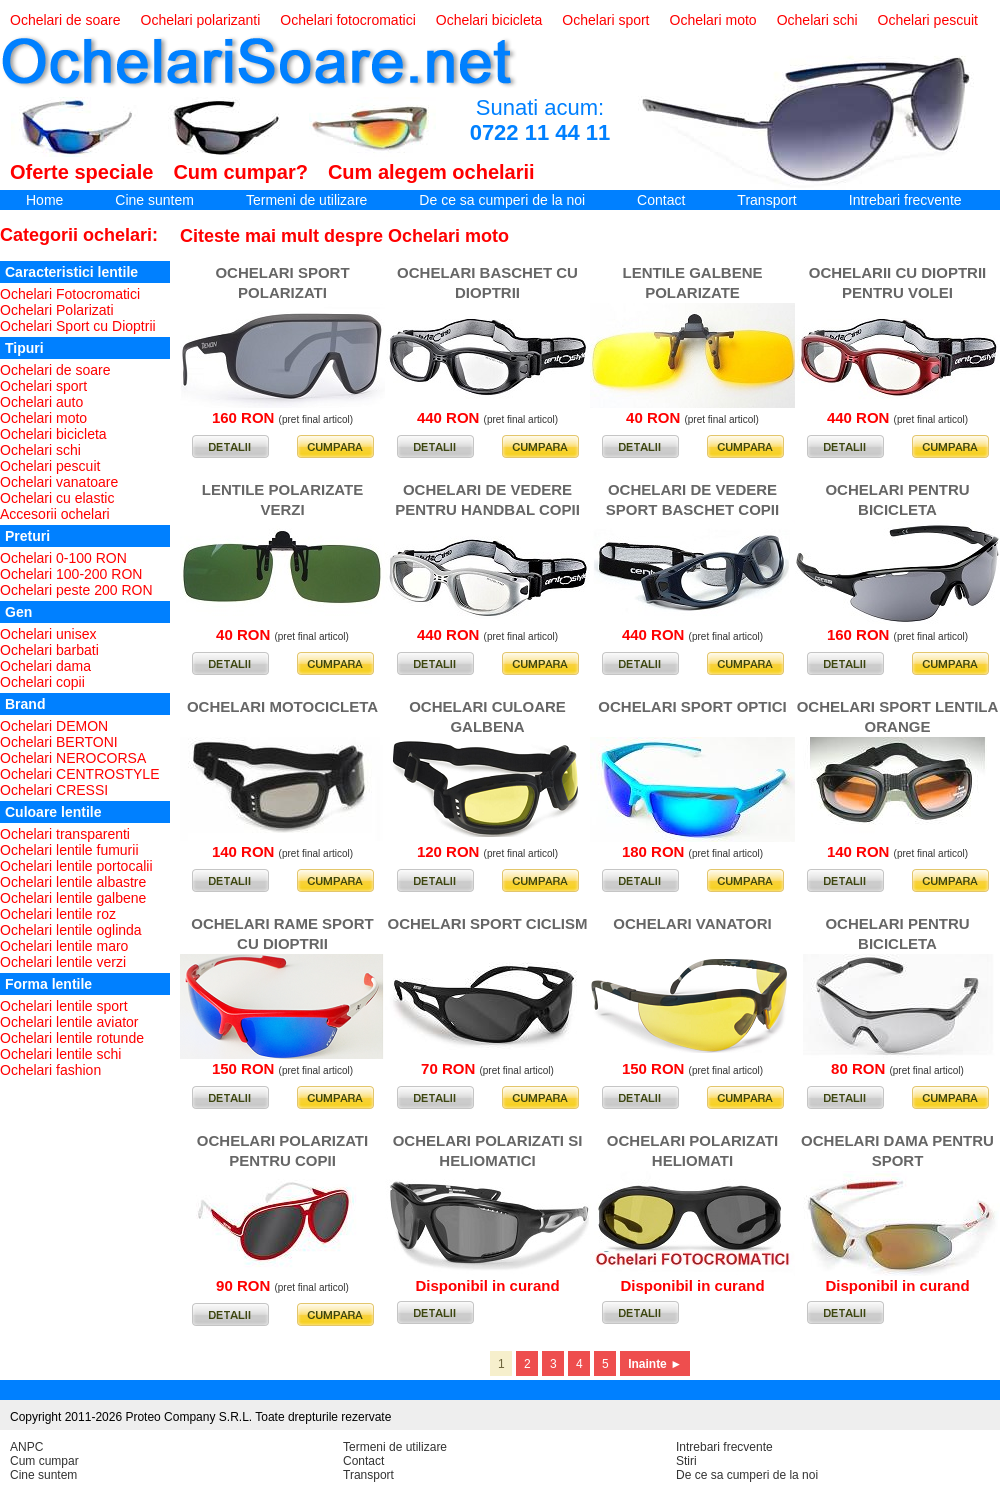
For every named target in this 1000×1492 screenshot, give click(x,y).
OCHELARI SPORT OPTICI (692, 706)
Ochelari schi (817, 20)
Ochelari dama (45, 666)
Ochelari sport (605, 20)
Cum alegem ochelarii (431, 172)
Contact (661, 200)
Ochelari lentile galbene (73, 898)
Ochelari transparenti (65, 834)
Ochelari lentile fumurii (69, 850)
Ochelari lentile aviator (69, 1022)
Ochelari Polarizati (57, 310)
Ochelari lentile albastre (73, 882)
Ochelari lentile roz (58, 914)
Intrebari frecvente (905, 200)
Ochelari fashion (50, 1070)
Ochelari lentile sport (64, 1006)
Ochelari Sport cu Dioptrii (78, 326)
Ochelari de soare (65, 20)
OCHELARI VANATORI (692, 923)
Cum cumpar (44, 1461)
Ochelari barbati (49, 650)
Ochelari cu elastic (57, 498)
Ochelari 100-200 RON (71, 574)
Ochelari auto (41, 402)
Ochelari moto (713, 20)
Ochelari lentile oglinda (71, 930)
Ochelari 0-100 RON (63, 558)
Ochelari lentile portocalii (76, 866)
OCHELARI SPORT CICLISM (487, 923)
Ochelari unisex (48, 634)
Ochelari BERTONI (59, 742)
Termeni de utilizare (306, 200)
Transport (766, 200)
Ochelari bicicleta (489, 20)
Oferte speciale (81, 172)
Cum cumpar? (240, 172)
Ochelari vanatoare (59, 482)
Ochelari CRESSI (54, 790)
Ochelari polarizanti (201, 20)
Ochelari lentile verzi (63, 962)
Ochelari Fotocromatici (70, 294)
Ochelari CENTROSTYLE (79, 774)
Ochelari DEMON (54, 726)
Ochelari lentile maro (64, 946)
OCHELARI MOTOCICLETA (282, 706)
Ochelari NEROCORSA (73, 758)
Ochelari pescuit (928, 20)
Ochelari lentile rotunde (72, 1038)
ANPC (26, 1447)
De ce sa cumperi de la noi (502, 200)
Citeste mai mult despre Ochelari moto (344, 236)
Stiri (686, 1461)
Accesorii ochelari (55, 514)
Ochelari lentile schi (60, 1054)
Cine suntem (154, 200)
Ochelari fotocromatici (347, 20)
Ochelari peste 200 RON (76, 590)
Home (44, 200)
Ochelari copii (42, 682)
